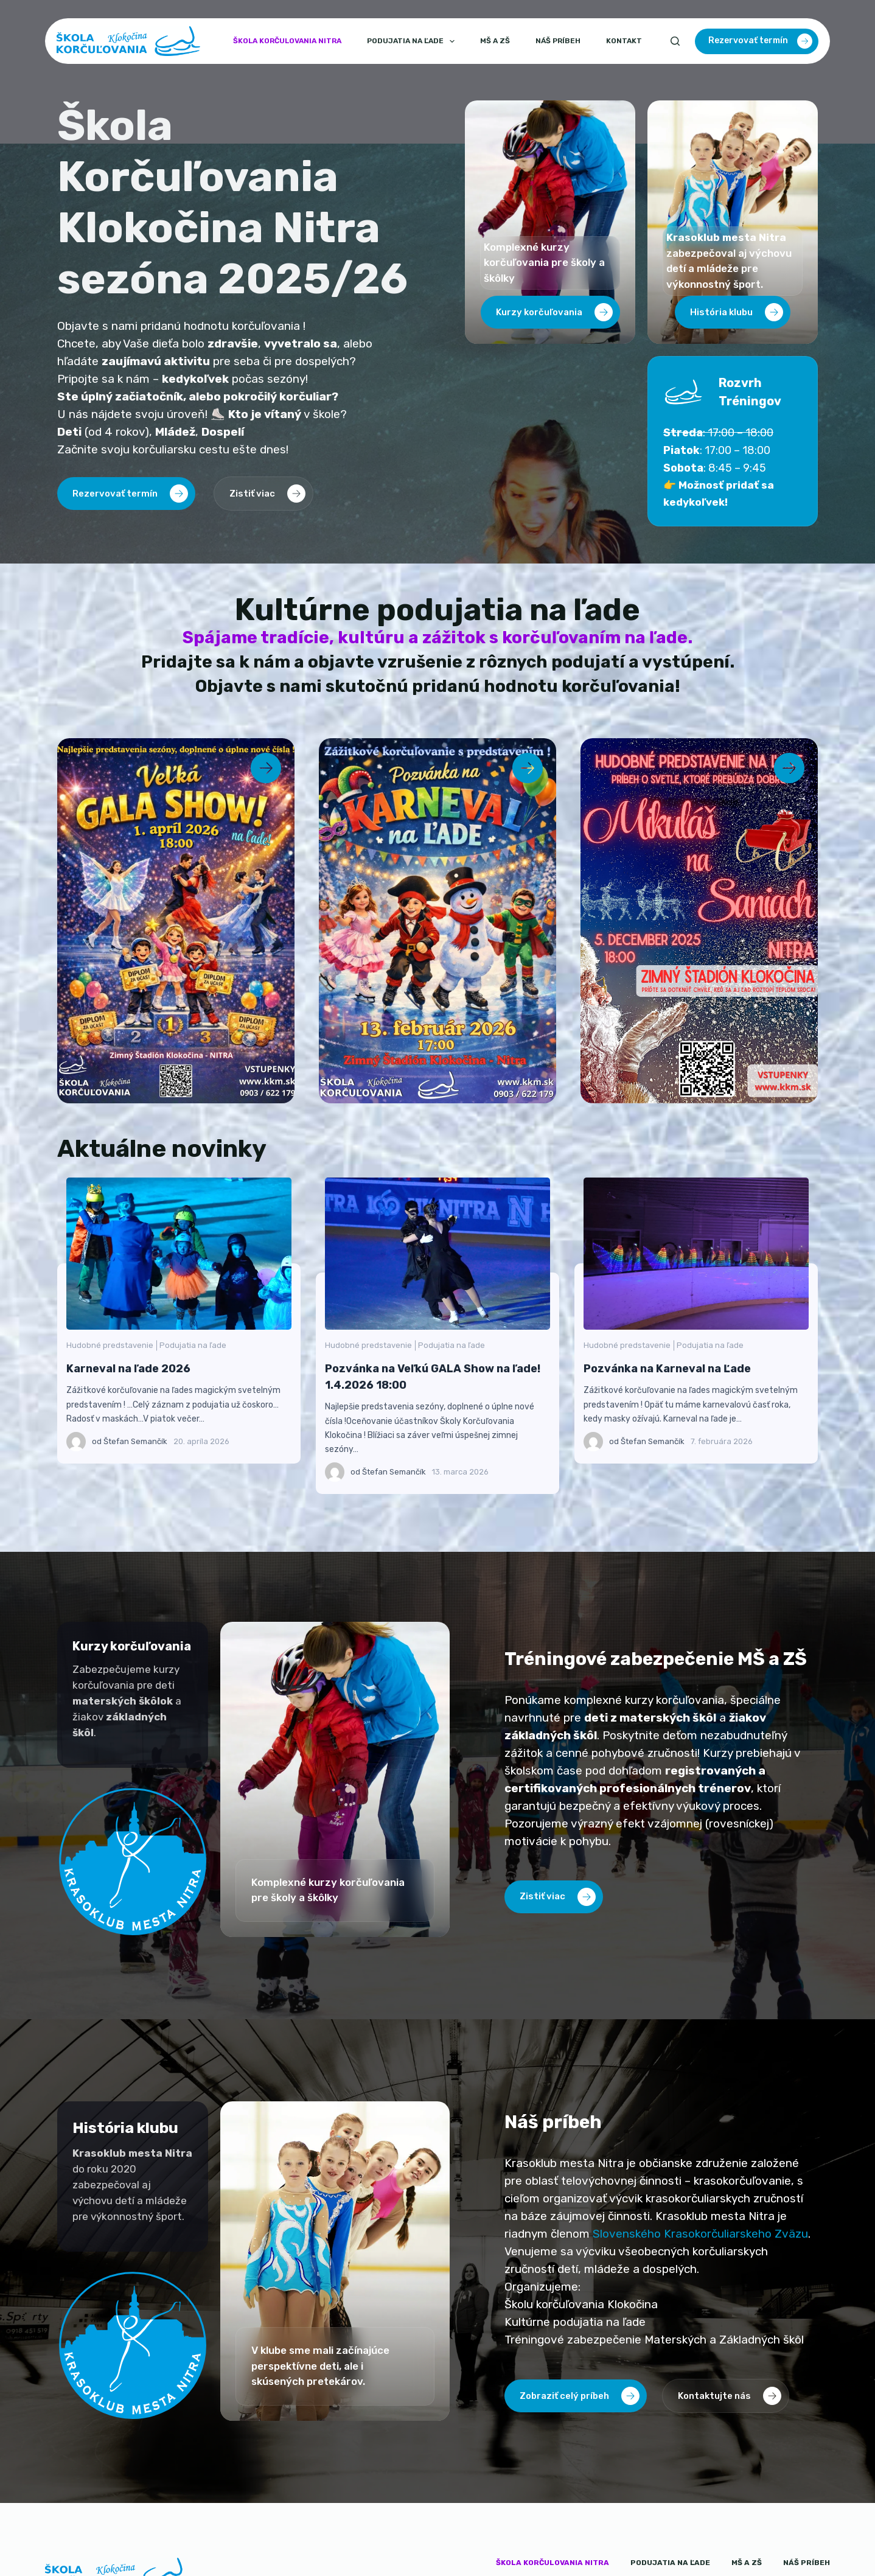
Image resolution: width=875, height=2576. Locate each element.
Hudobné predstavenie (125, 1345)
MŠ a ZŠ (495, 41)
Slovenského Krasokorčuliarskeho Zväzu (700, 2234)
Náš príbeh (557, 41)
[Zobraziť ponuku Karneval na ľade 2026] (437, 920)
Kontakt (624, 41)
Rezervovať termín (760, 41)
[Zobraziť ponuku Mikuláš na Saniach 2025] (699, 920)
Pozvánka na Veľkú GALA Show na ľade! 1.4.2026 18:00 (452, 1253)
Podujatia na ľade (413, 41)
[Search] (675, 41)
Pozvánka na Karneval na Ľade (710, 1253)
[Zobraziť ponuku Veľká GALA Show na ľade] (176, 920)
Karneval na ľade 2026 (193, 1253)
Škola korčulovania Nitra (287, 41)
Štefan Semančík (151, 1441)
